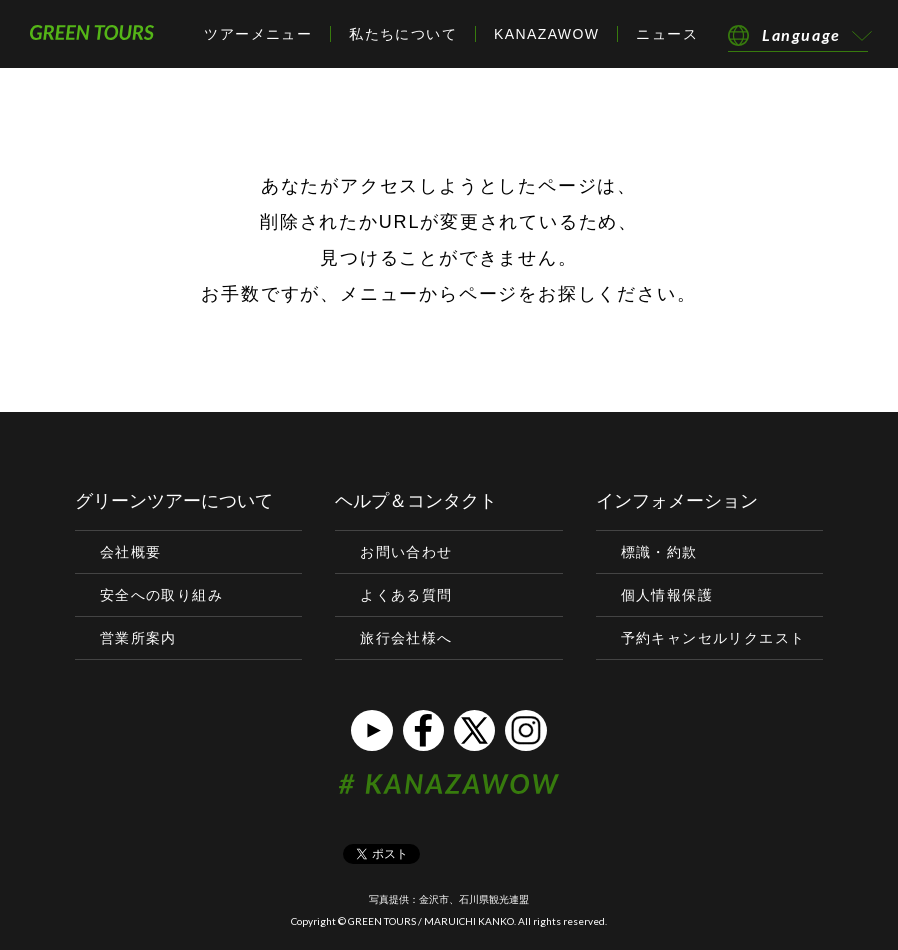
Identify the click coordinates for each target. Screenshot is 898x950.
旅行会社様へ (406, 638)
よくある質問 (406, 595)
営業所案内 (138, 638)
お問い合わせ (406, 552)
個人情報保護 (667, 595)
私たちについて (403, 34)
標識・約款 (659, 552)
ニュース (667, 34)
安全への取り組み (161, 595)
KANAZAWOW (546, 34)
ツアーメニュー (258, 34)
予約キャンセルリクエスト (713, 638)
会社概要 (131, 552)
